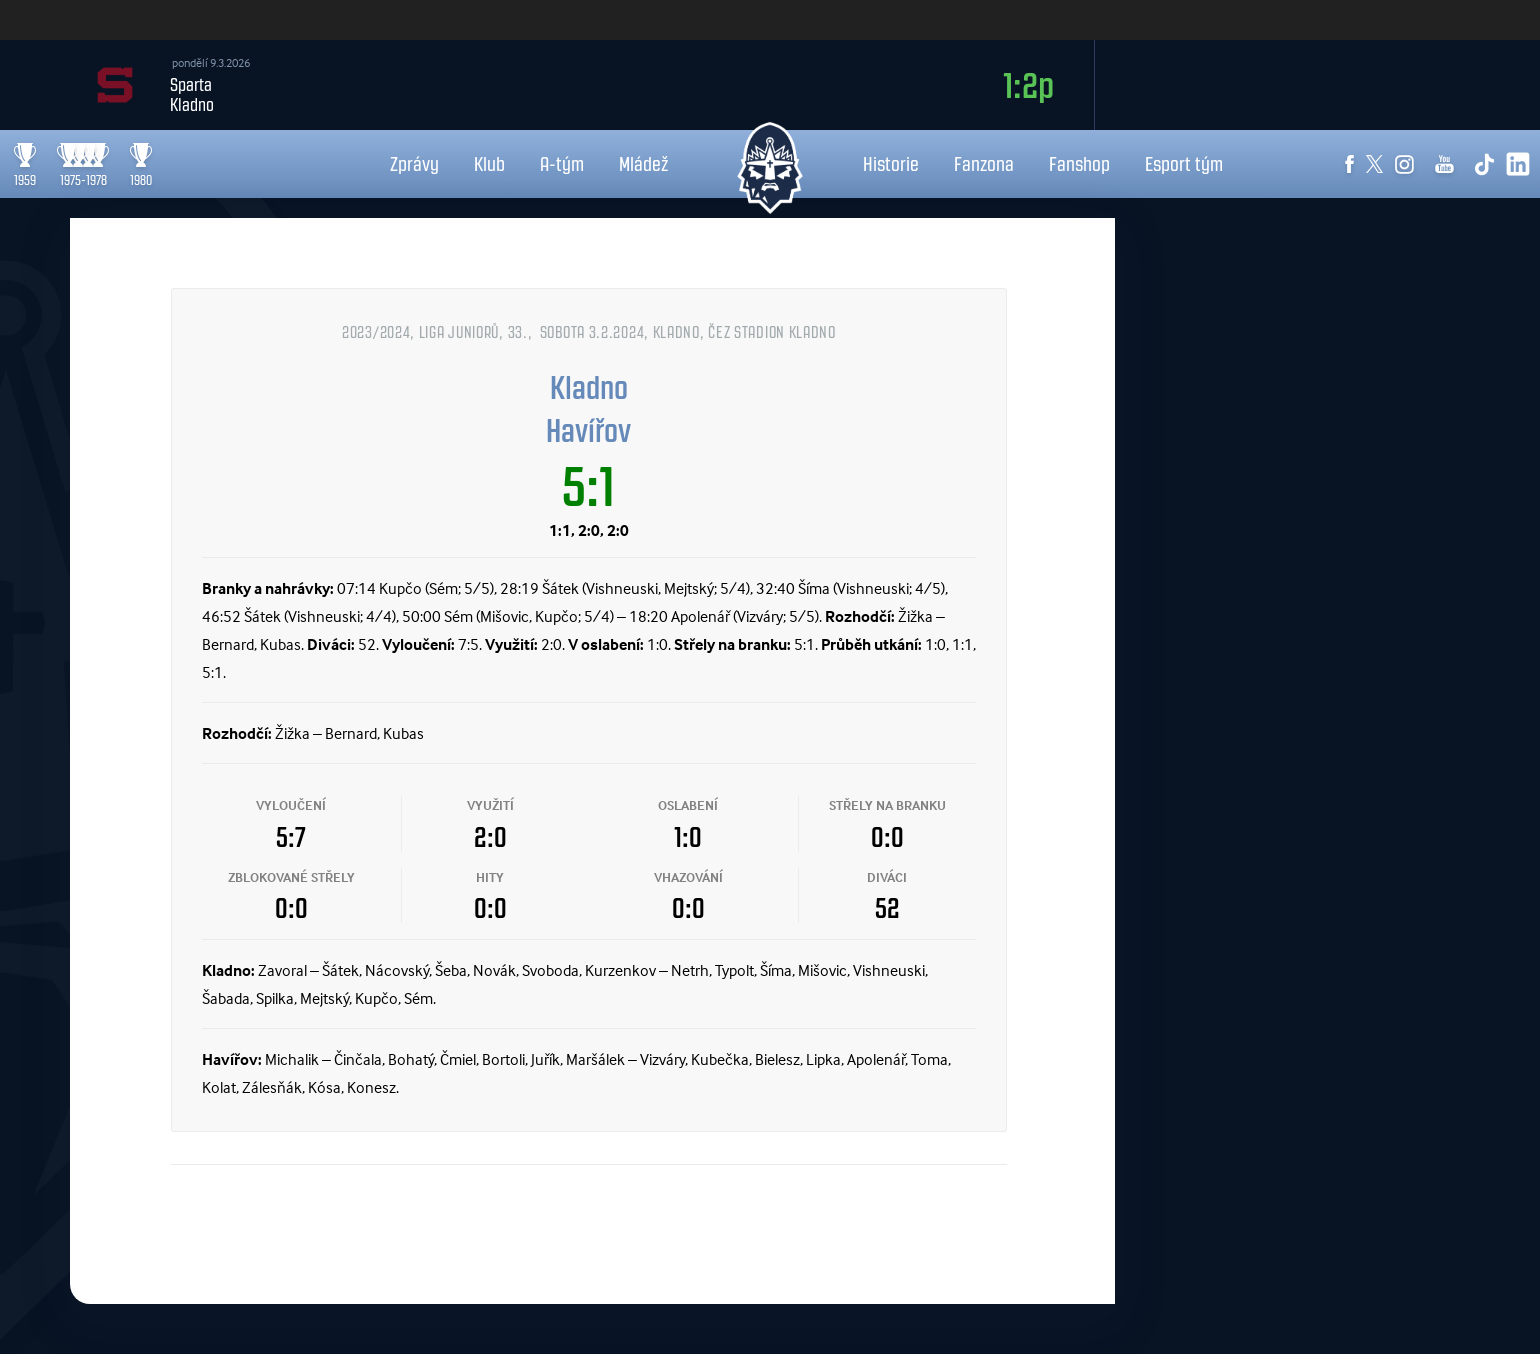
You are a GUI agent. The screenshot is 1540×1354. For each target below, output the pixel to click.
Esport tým (1184, 164)
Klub (489, 164)
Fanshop (1079, 164)
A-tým (562, 164)
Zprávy (414, 164)
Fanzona (984, 164)
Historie (891, 164)
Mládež (643, 164)
